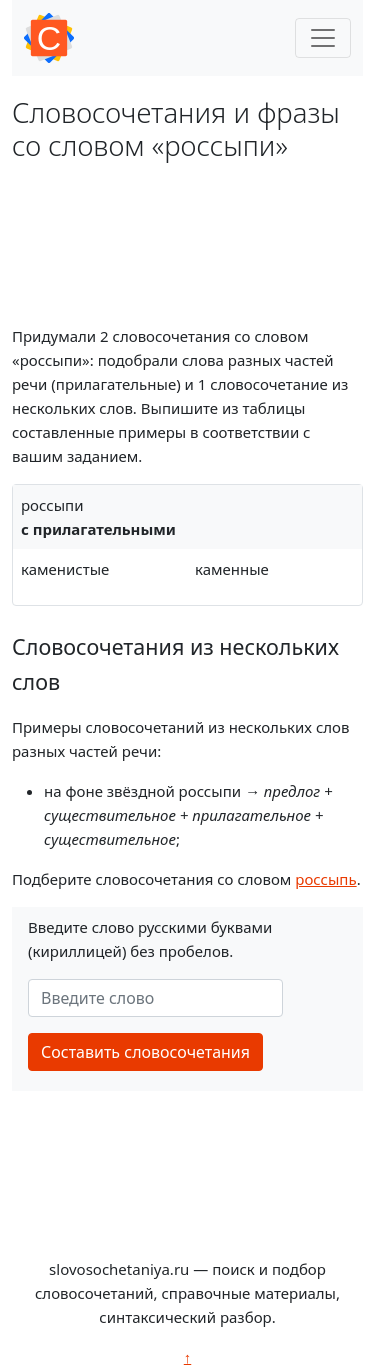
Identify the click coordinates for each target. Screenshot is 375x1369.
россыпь (325, 879)
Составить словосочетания (145, 1052)
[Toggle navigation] (323, 38)
